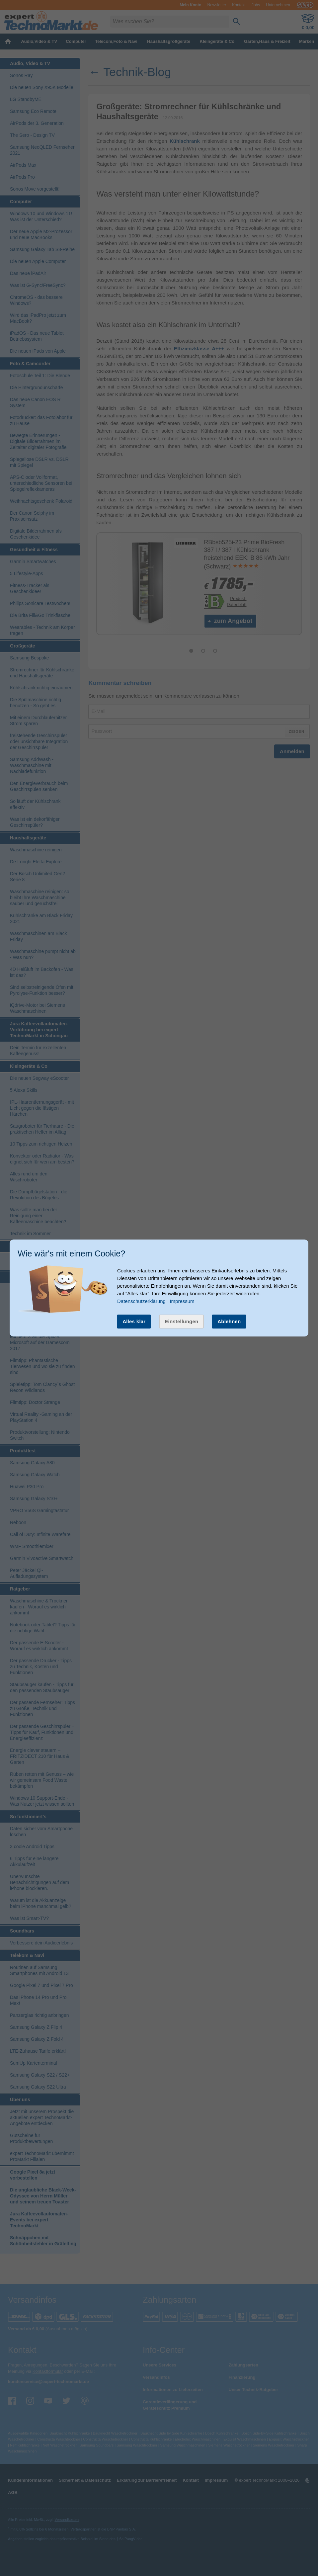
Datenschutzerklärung (141, 1301)
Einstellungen (181, 1321)
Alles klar (133, 1321)
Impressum (182, 1301)
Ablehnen (229, 1321)
